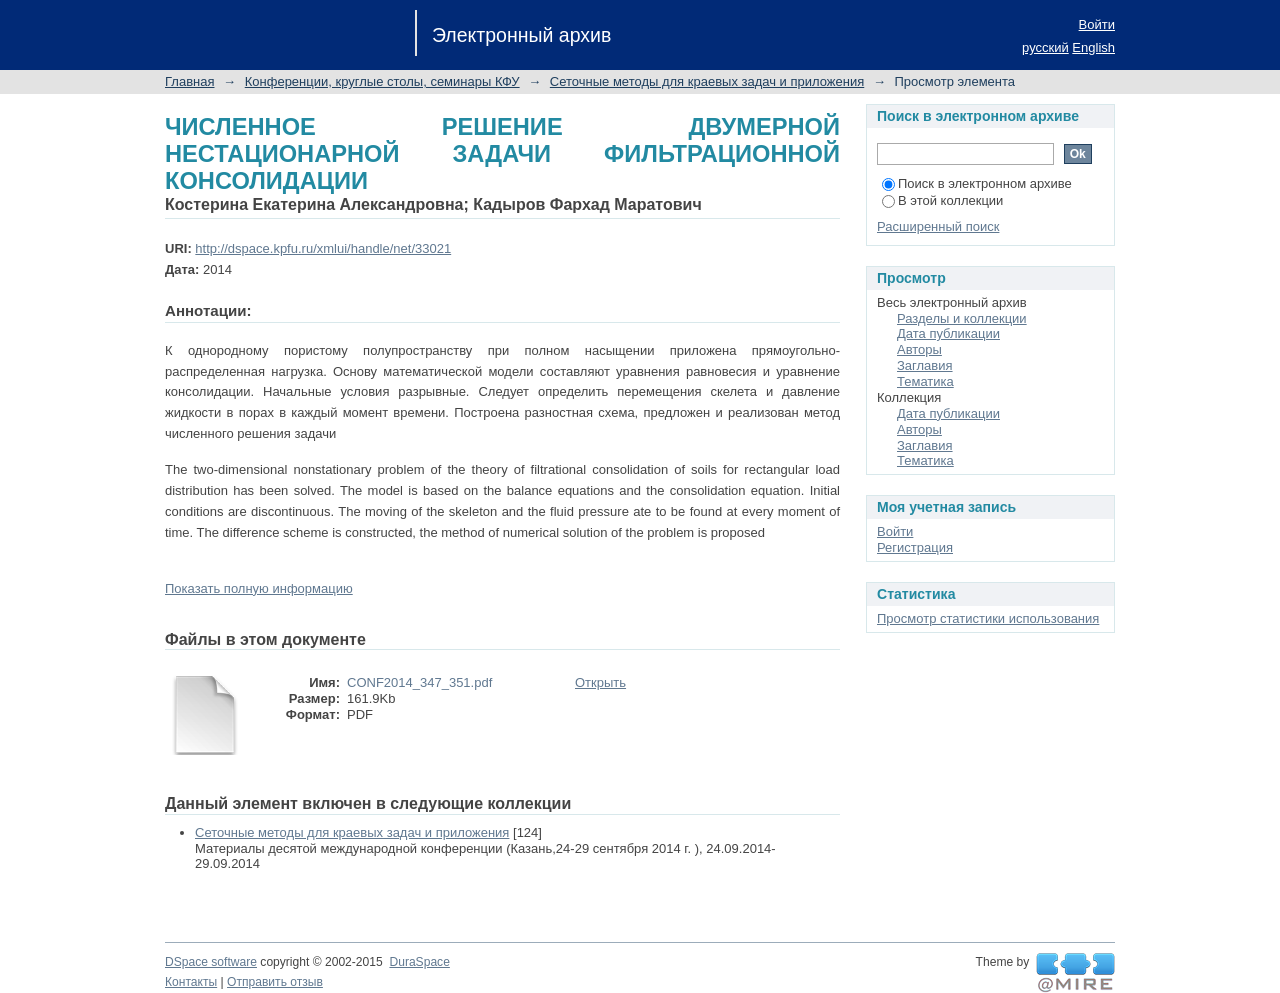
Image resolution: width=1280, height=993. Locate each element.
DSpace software (211, 962)
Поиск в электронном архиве (977, 183)
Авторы (919, 349)
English (1093, 47)
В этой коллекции (942, 200)
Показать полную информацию (259, 588)
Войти (1097, 24)
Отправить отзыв (275, 982)
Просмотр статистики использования (988, 618)
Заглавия (925, 365)
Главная (189, 81)
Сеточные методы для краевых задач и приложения (707, 81)
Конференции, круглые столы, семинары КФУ (382, 81)
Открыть (600, 682)
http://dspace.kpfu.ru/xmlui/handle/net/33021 (323, 248)
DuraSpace (419, 962)
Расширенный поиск (938, 226)
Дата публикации (948, 333)
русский (1045, 47)
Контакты (191, 982)
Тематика (925, 381)
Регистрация (915, 547)
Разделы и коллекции (962, 318)
